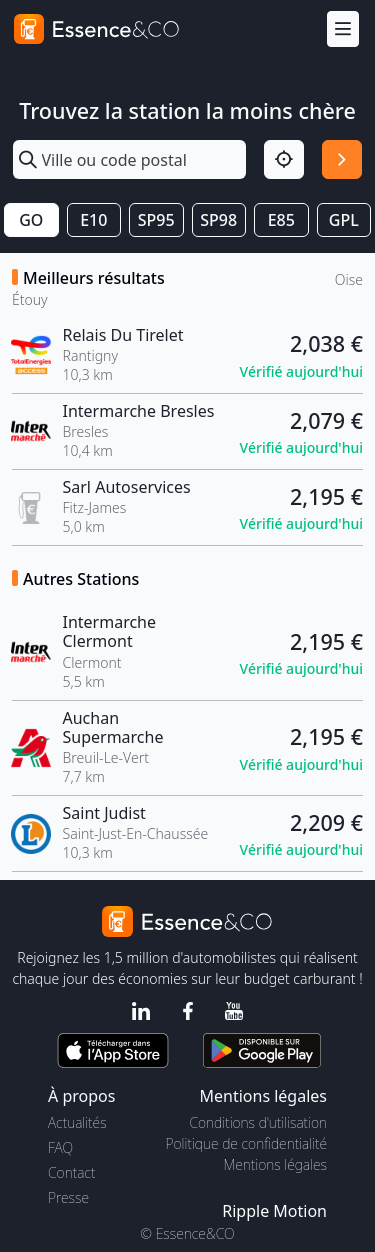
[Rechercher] (342, 160)
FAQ (60, 1147)
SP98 (218, 220)
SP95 (156, 220)
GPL (344, 220)
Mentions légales (275, 1164)
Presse (68, 1197)
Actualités (77, 1122)
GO (31, 220)
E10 (93, 220)
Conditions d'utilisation (258, 1122)
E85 (281, 220)
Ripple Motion (274, 1211)
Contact (71, 1172)
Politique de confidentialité (246, 1143)
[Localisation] (284, 160)
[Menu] (343, 29)
